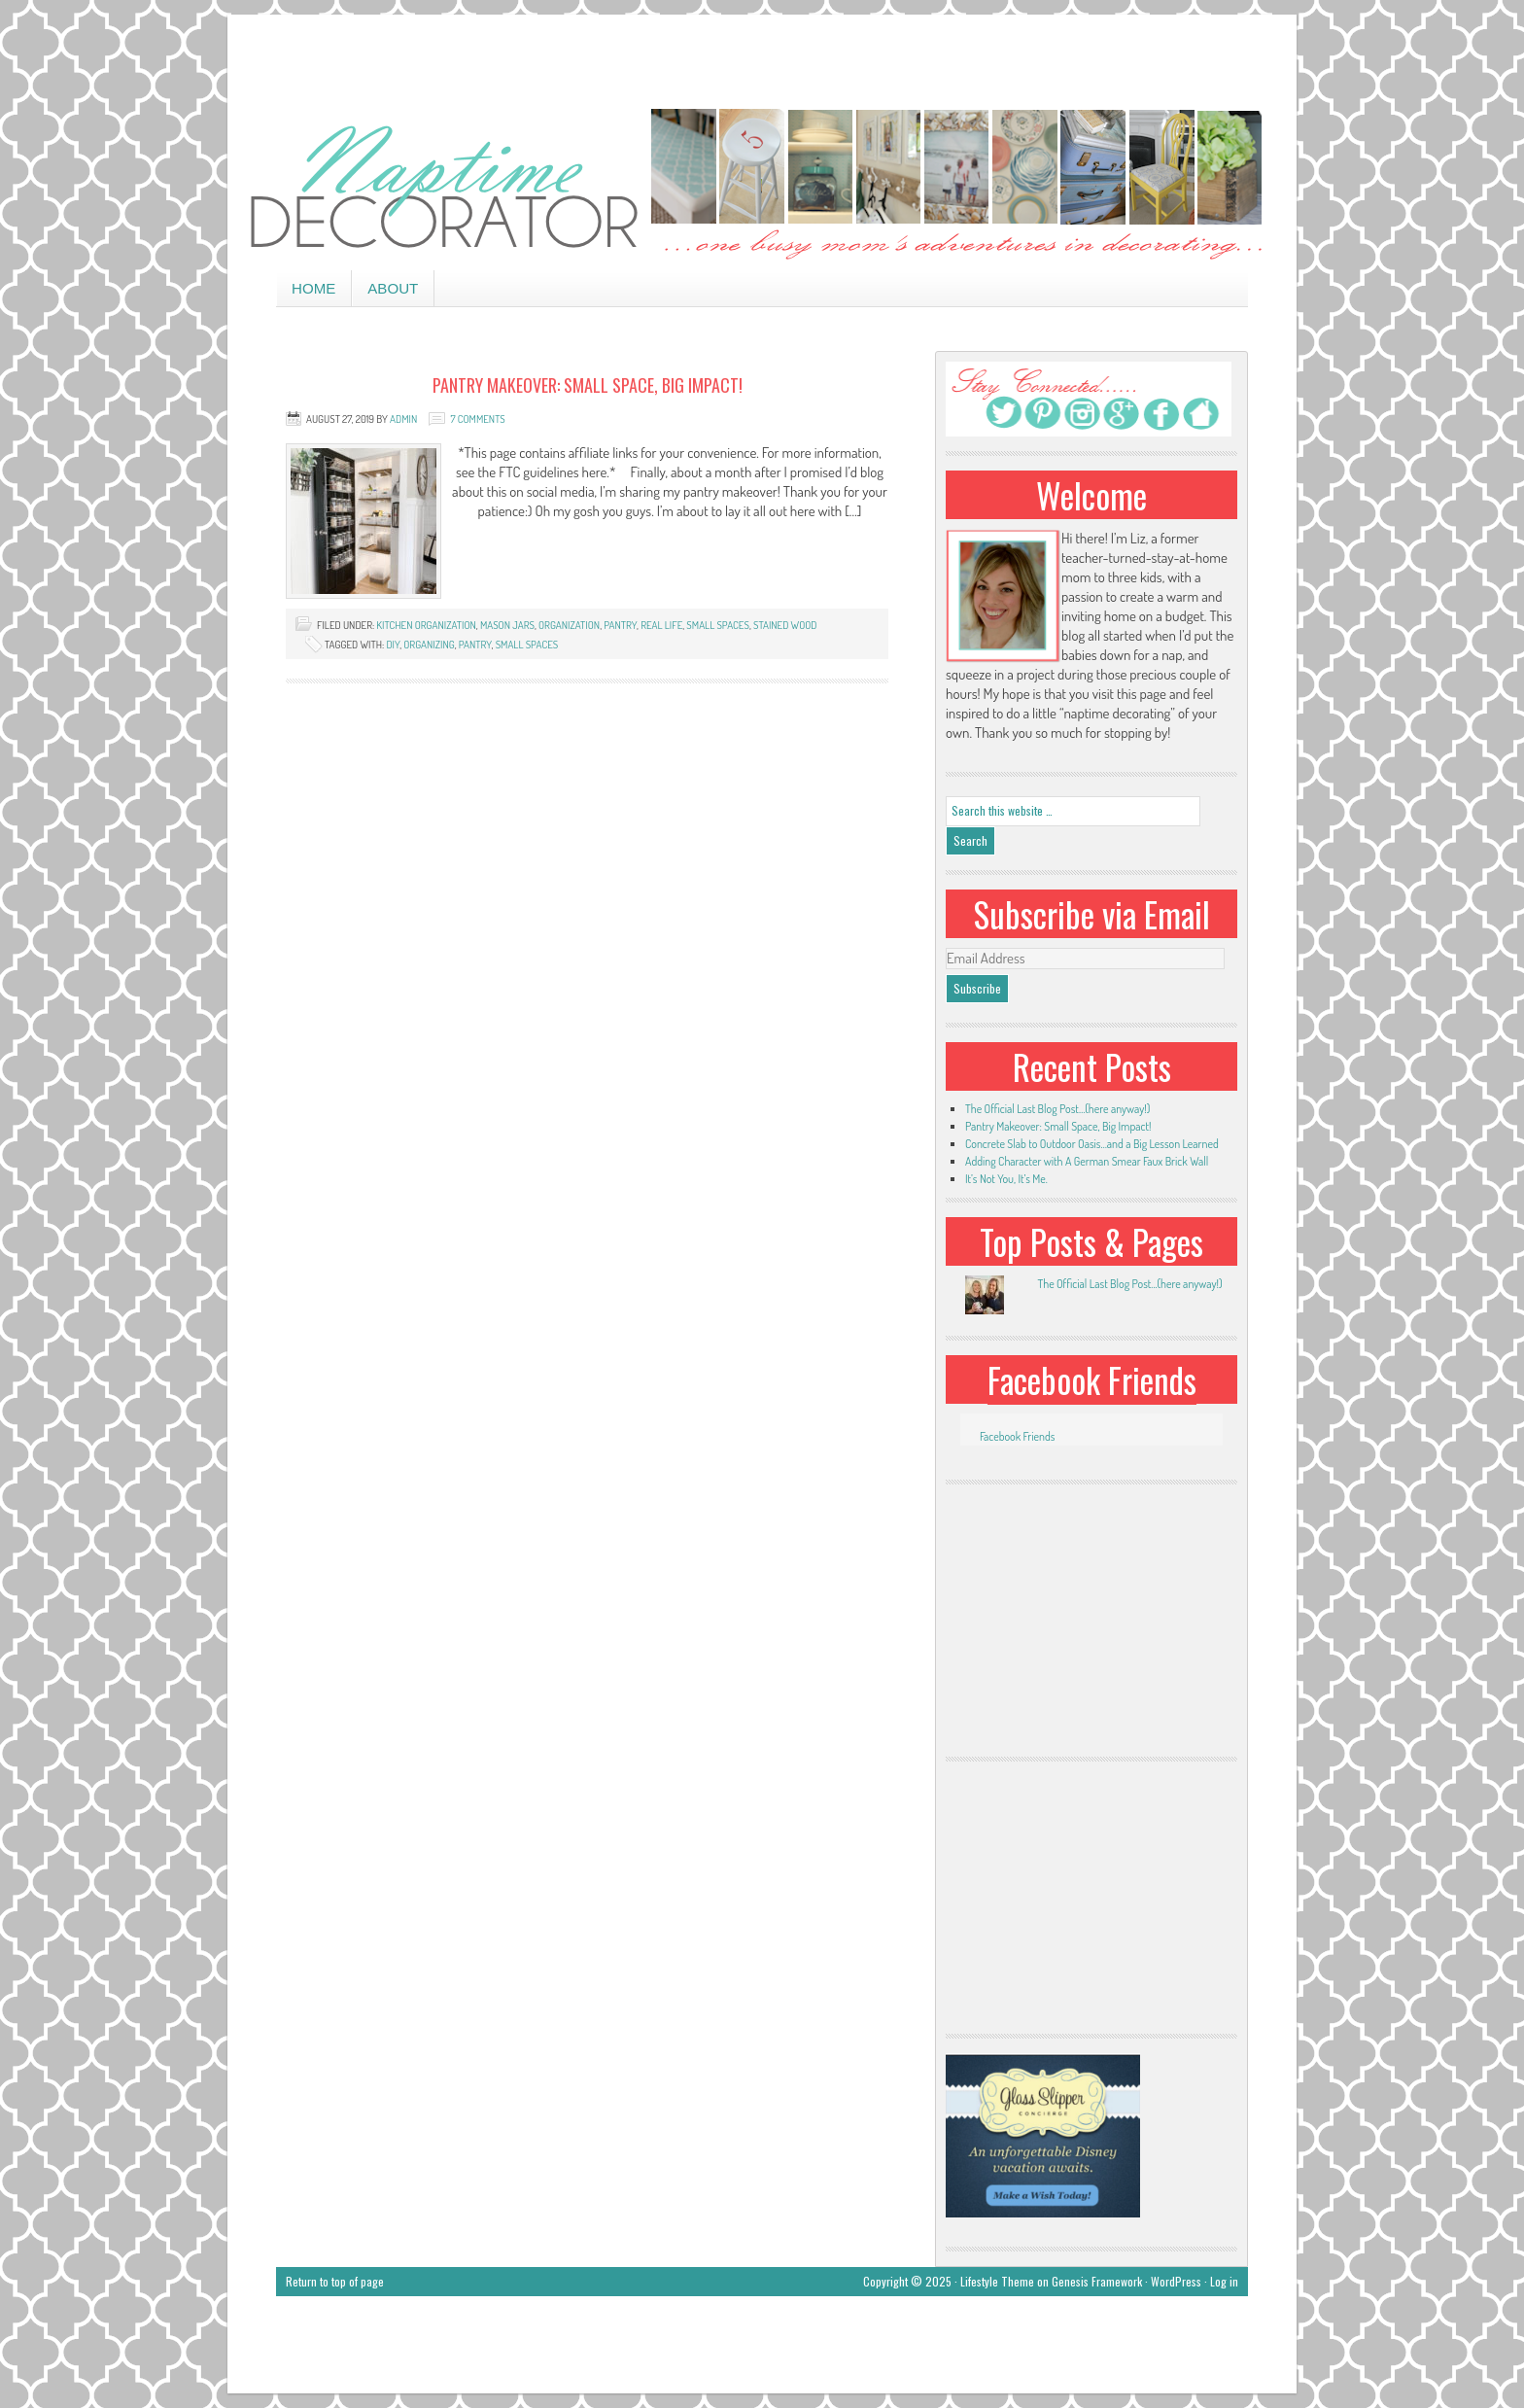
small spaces (717, 625)
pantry (620, 625)
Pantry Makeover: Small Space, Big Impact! (588, 385)
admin (403, 419)
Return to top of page (335, 2281)
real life (661, 625)
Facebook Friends (1091, 1379)
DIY (392, 644)
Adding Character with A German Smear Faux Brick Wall (1086, 1161)
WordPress (1176, 2281)
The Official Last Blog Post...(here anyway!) (1129, 1283)
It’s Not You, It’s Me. (1006, 1178)
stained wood (785, 625)
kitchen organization (425, 625)
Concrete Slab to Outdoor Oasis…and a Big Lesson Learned (1092, 1143)
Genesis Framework (1097, 2281)
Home (313, 288)
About (392, 288)
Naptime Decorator (762, 186)
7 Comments (477, 419)
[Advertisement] (762, 58)
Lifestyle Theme (997, 2281)
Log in (1224, 2281)
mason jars (507, 625)
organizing (428, 644)
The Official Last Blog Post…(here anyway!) (1057, 1108)
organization (569, 625)
